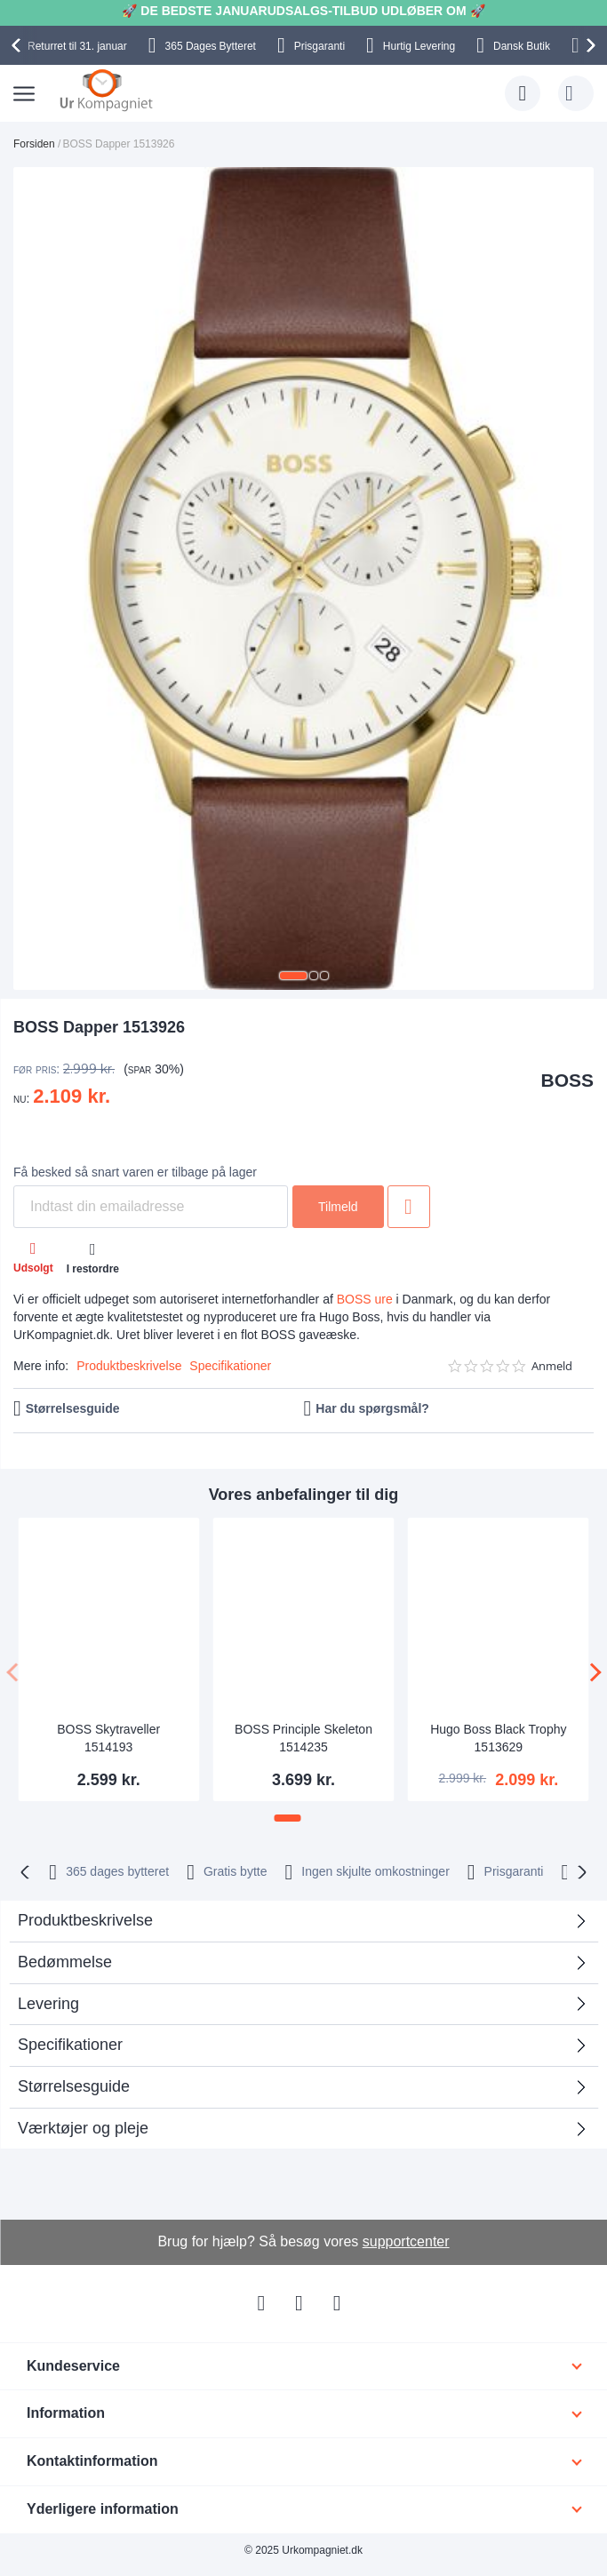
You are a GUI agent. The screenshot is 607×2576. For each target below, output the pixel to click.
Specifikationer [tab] (70, 2045)
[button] (293, 975)
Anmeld (551, 1366)
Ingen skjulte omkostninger (375, 1871)
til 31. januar (77, 46)
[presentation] (18, 45)
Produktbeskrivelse (128, 1366)
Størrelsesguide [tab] (74, 2086)
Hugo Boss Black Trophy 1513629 (498, 1738)
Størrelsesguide (73, 1408)
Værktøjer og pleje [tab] (83, 2128)
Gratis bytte (236, 1871)
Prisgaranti (319, 46)
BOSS (567, 1080)
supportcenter (406, 2241)
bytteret (117, 1871)
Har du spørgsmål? (372, 1408)
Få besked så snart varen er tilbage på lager (135, 1172)
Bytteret (210, 46)
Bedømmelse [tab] (65, 1962)
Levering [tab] (48, 2004)
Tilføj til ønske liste (408, 1206)
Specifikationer (230, 1366)
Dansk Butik (521, 46)
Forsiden (34, 144)
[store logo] (106, 89)
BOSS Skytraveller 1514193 (108, 1738)
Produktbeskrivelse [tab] (85, 1920)
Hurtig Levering (419, 46)
